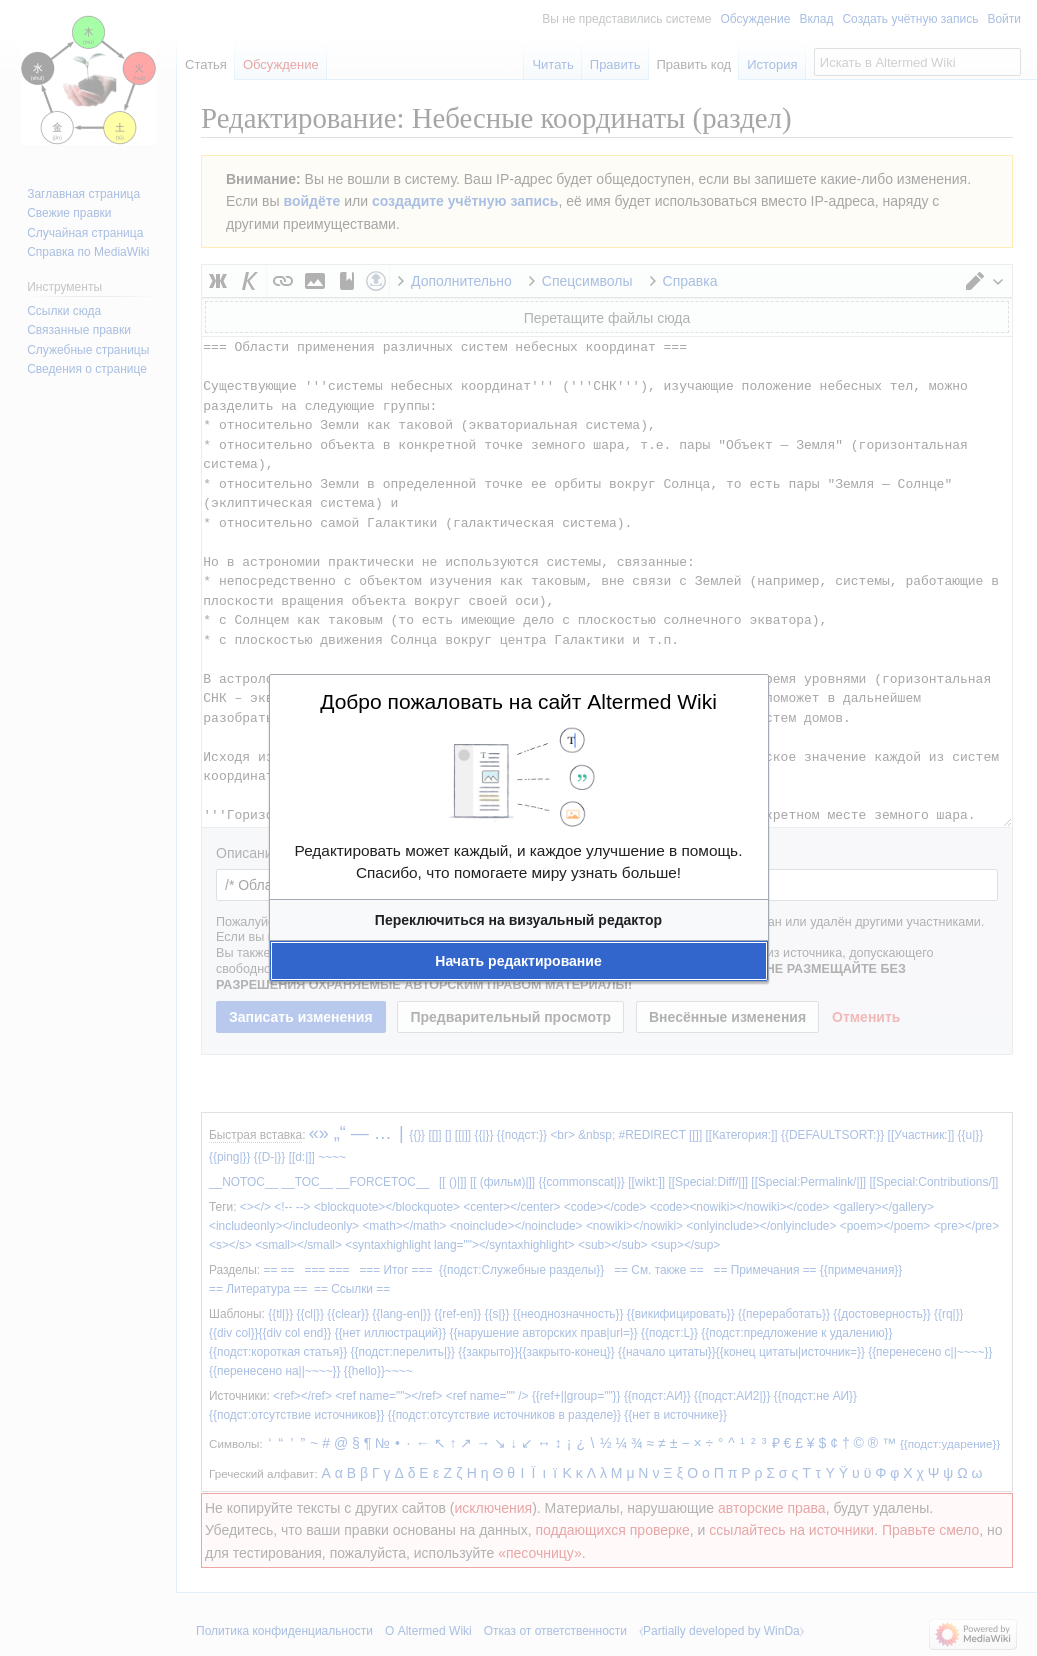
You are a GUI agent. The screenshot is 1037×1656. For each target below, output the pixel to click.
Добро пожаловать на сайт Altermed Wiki (518, 701)
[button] (519, 920)
